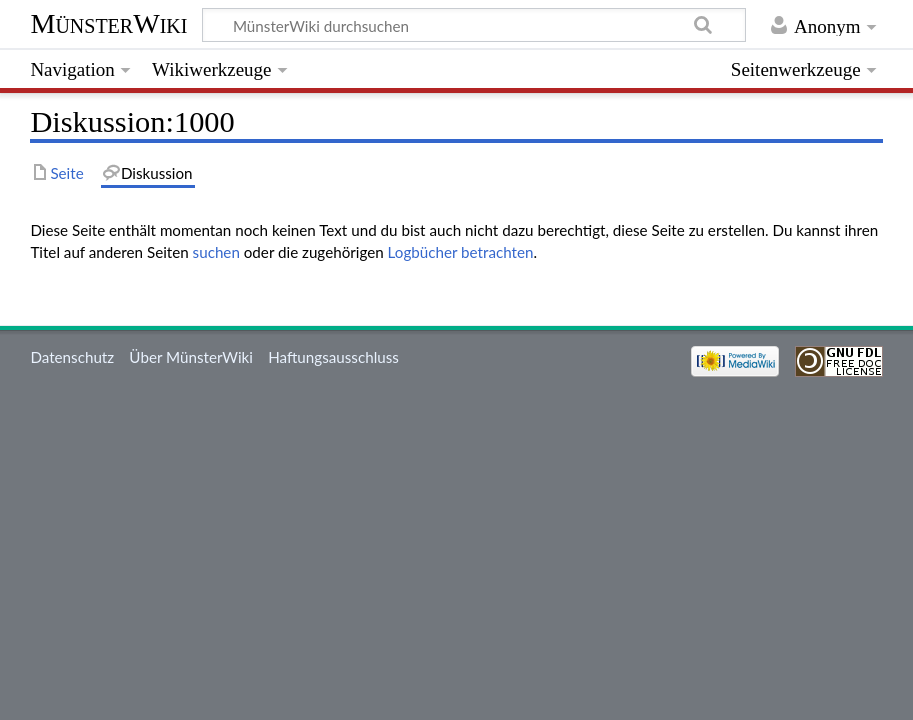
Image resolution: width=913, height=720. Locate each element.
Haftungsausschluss (333, 357)
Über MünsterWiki (191, 357)
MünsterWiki (108, 23)
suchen (216, 252)
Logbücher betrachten (461, 252)
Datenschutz (72, 357)
